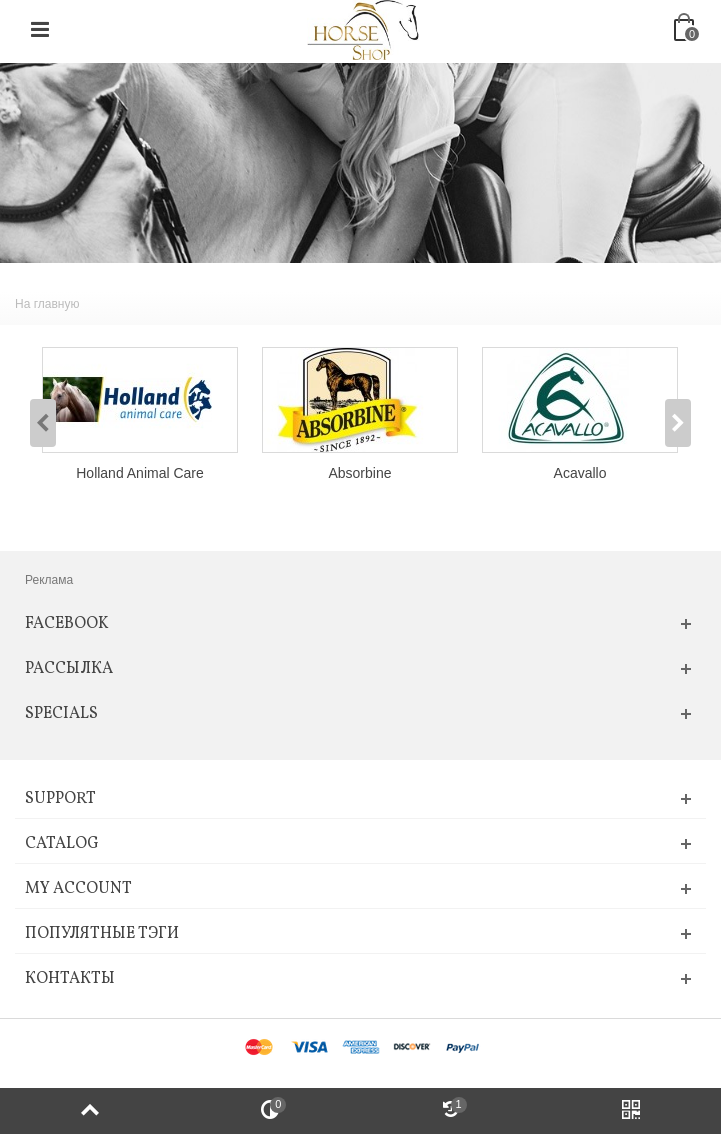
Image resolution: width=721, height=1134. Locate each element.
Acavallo (580, 473)
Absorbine (360, 473)
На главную (47, 304)
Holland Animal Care (139, 473)
